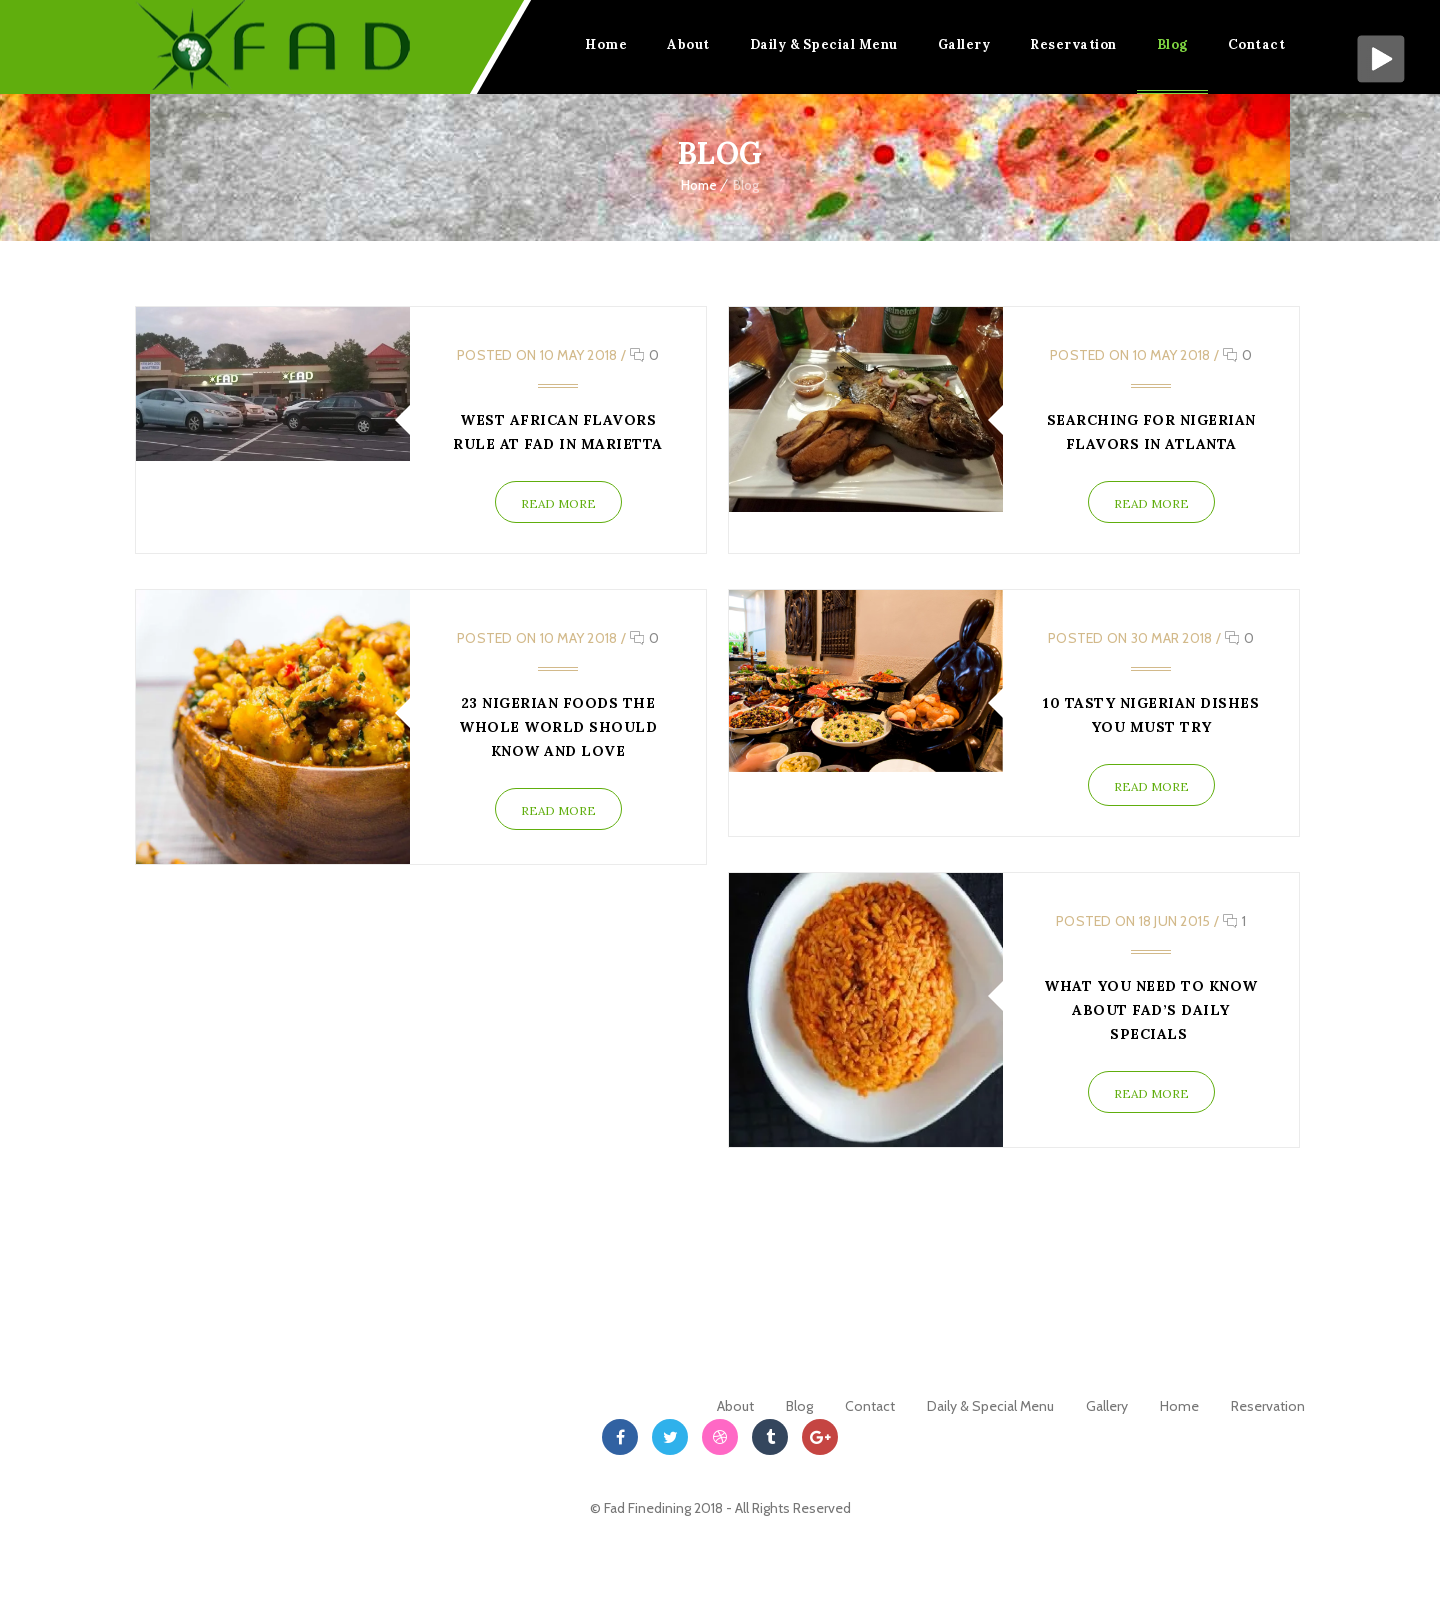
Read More (558, 503)
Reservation (1073, 44)
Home (606, 44)
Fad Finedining (649, 1508)
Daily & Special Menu (824, 44)
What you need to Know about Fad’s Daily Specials (1151, 1010)
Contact (1257, 44)
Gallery (964, 44)
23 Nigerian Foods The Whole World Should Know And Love (558, 727)
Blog (1172, 44)
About (688, 44)
